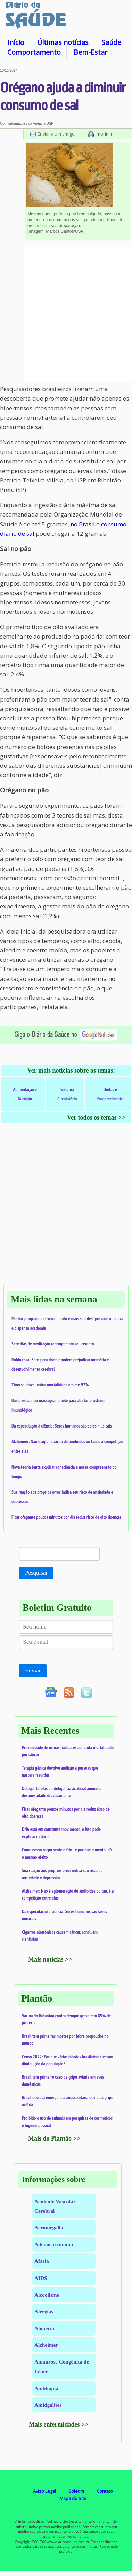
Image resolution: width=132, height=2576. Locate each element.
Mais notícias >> (50, 1959)
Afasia (41, 2261)
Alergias (43, 2311)
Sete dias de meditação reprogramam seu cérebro (52, 1343)
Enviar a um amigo (56, 134)
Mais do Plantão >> (54, 2138)
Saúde (111, 42)
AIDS (40, 2278)
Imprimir (104, 134)
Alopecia (44, 2328)
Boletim (76, 2491)
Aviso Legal (44, 2491)
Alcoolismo (46, 2295)
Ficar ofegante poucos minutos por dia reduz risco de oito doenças (66, 1517)
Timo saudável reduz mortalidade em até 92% (50, 1385)
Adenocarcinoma (53, 2244)
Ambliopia (46, 2388)
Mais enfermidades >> (59, 2424)
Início (15, 42)
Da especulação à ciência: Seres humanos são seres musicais (61, 1426)
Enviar (33, 1670)
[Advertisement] (66, 314)
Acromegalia (48, 2227)
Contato (105, 2491)
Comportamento (34, 52)
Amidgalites (47, 2405)
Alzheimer (46, 2345)
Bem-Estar (90, 52)
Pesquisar (36, 1572)
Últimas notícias (63, 42)
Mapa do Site (72, 2498)
